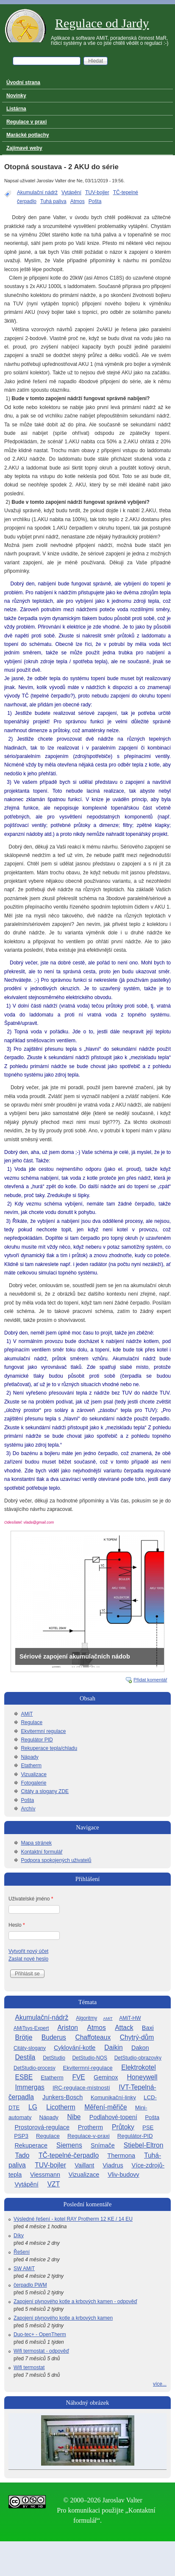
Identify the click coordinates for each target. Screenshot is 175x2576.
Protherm (90, 2127)
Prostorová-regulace (41, 2127)
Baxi (148, 2027)
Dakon (140, 2047)
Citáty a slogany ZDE (45, 1791)
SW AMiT (24, 2268)
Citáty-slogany (30, 2048)
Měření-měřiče (105, 2107)
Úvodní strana (23, 82)
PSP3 (21, 2136)
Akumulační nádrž (37, 192)
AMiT (27, 1714)
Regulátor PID (37, 1740)
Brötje (24, 2037)
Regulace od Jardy (102, 23)
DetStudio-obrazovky (137, 2058)
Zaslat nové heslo (28, 1959)
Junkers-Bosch (62, 2097)
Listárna (16, 109)
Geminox (106, 2077)
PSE (147, 2127)
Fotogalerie (33, 1783)
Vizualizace (33, 1774)
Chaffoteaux (93, 2037)
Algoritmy (86, 2018)
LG (32, 2107)
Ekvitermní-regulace (87, 2068)
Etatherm (31, 1766)
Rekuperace (30, 2145)
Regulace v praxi (26, 122)
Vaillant (84, 2165)
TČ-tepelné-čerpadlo (69, 2155)
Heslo (16, 1925)
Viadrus (113, 2165)
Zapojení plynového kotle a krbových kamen (63, 2318)
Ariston (67, 2027)
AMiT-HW (130, 2018)
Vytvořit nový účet (28, 1951)
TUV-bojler (97, 192)
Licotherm (60, 2107)
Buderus (54, 2037)
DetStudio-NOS (89, 2058)
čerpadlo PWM (30, 2285)
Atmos (77, 201)
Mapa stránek (36, 1843)
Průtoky (123, 2127)
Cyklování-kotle (74, 2047)
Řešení (22, 2252)
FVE (78, 2077)
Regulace (31, 1722)
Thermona (121, 2155)
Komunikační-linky (113, 2097)
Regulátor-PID (135, 2136)
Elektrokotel (138, 2067)
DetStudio (54, 2058)
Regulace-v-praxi (88, 2136)
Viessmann (45, 2174)
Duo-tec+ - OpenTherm (40, 2334)
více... (160, 2384)
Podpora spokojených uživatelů (56, 1860)
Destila (25, 2057)
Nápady (29, 1757)
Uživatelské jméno (30, 1899)
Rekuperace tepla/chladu (49, 1748)
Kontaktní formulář (41, 1852)
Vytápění (71, 192)
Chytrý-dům (137, 2037)
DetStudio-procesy (35, 2068)
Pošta (95, 201)
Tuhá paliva (53, 201)
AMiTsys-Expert (31, 2028)
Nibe (74, 2116)
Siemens (69, 2145)
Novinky (16, 96)
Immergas (29, 2087)
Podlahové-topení (113, 2117)
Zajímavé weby (24, 148)
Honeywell (142, 2077)
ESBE (24, 2077)
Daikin (113, 2047)
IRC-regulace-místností (81, 2087)
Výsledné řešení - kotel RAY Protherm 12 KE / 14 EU (73, 2219)
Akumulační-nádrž (42, 2017)
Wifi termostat (29, 2367)
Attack (124, 2027)
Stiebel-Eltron (144, 2145)
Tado (22, 2155)
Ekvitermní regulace (43, 1731)
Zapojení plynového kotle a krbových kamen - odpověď (75, 2301)
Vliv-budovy (123, 2174)
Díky (19, 2235)
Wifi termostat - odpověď (41, 2351)
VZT (53, 2184)
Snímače (103, 2145)
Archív (28, 1809)
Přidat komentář (150, 1679)
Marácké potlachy (27, 135)
